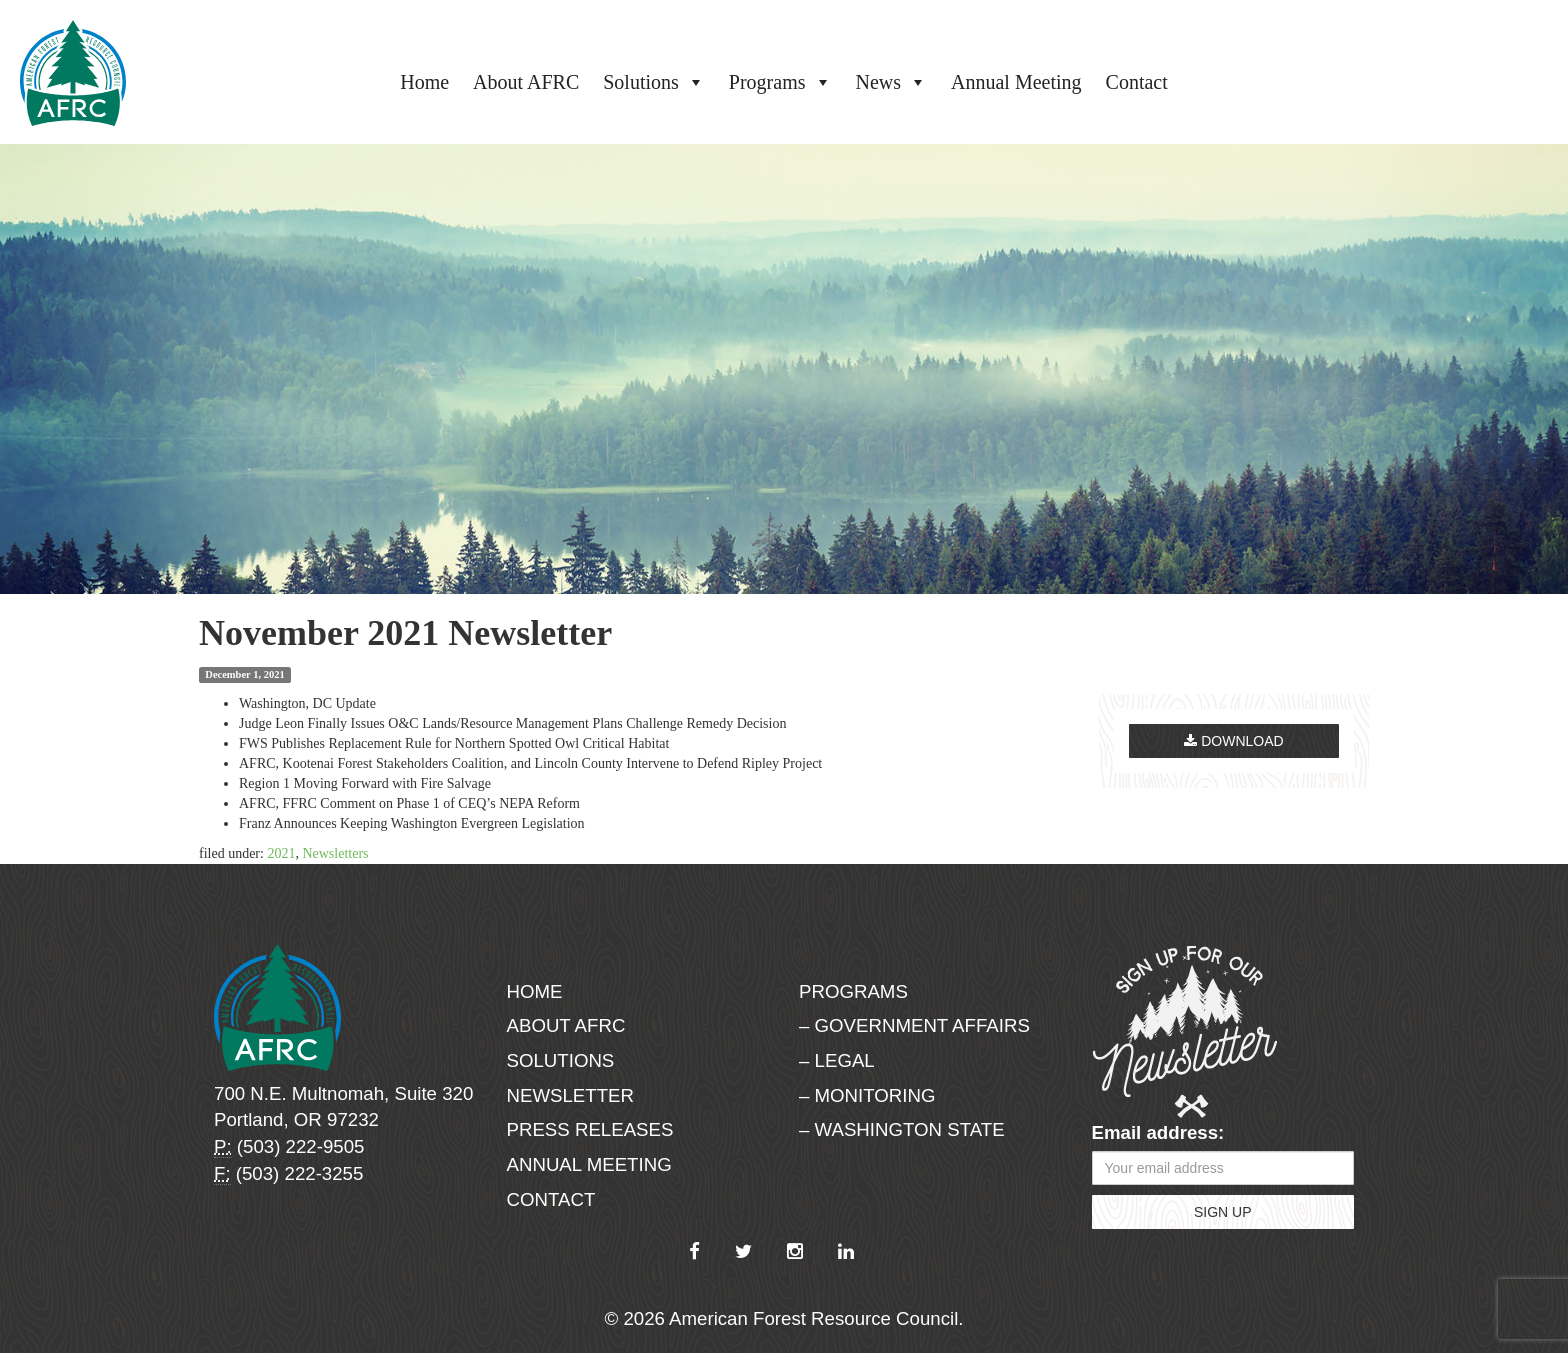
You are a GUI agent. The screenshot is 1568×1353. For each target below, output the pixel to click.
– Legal (837, 1060)
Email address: (1158, 1132)
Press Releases (590, 1129)
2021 (281, 853)
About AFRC (526, 82)
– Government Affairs (914, 1025)
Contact (1137, 82)
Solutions (654, 82)
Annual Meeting (1016, 82)
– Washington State (902, 1129)
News (892, 82)
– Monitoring (867, 1095)
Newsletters (335, 853)
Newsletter (571, 1095)
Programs (780, 82)
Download (1233, 741)
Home (424, 82)
